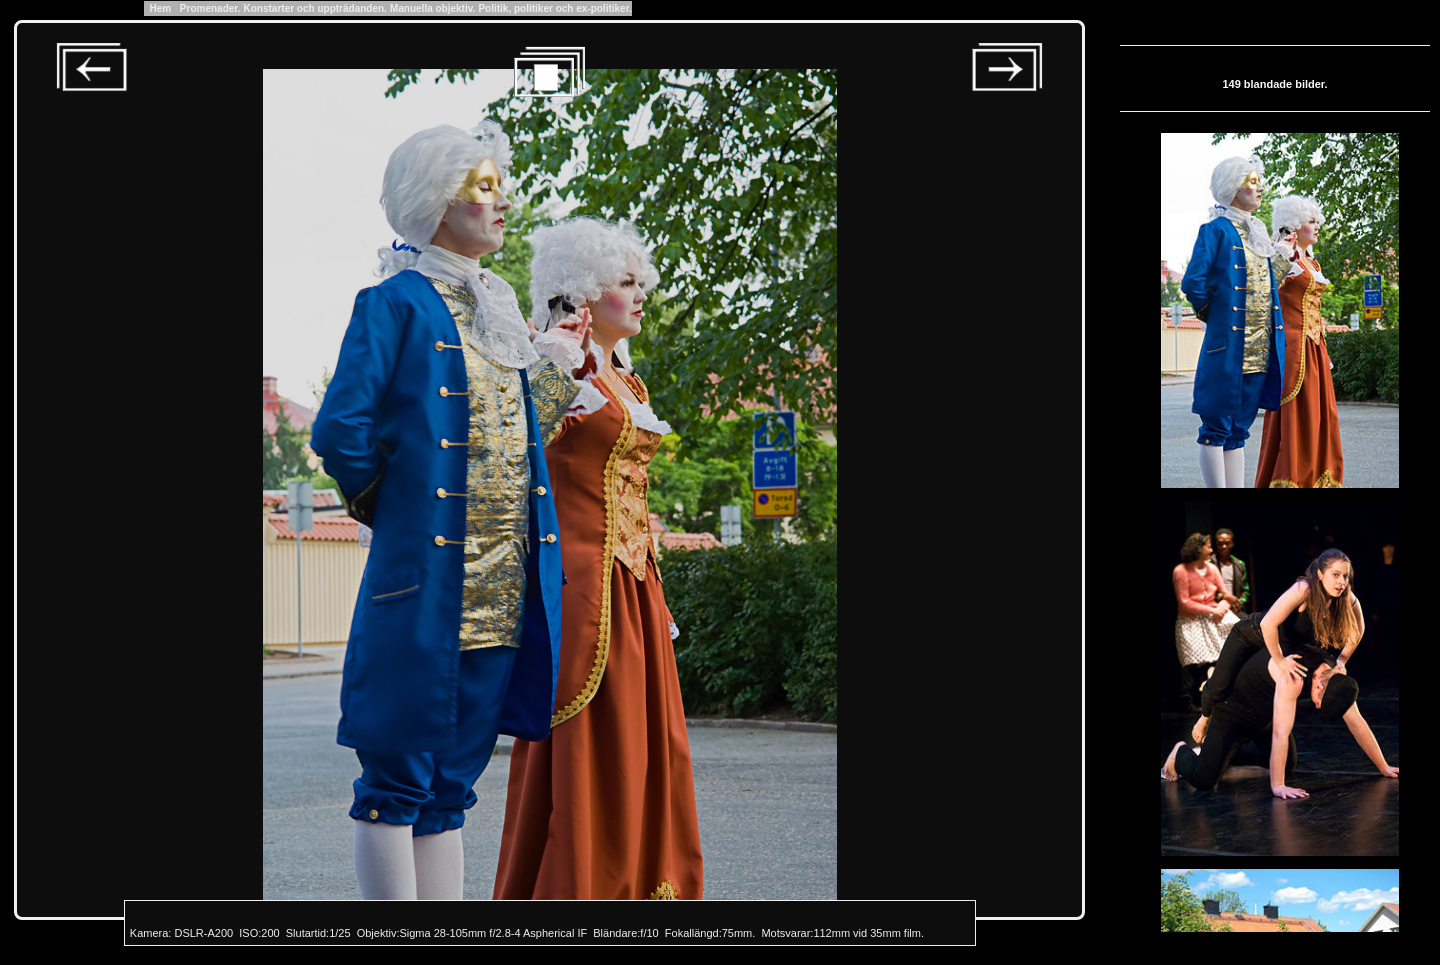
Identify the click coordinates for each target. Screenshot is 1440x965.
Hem (160, 8)
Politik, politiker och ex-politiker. (554, 8)
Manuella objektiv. (432, 8)
